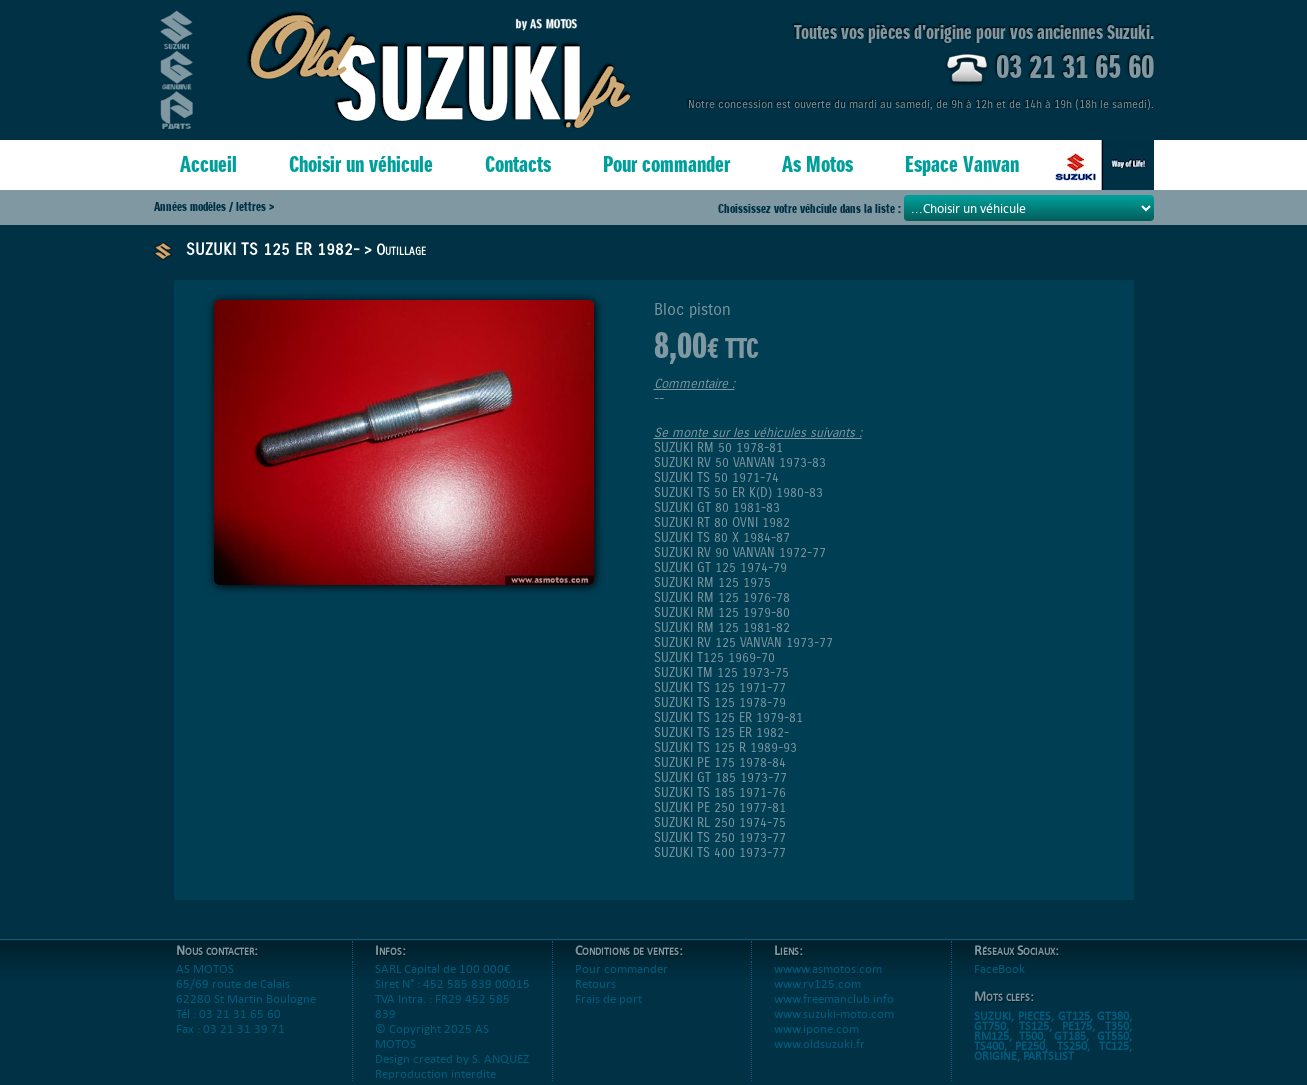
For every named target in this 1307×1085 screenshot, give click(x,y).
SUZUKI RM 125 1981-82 (722, 627)
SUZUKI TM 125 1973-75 (721, 672)
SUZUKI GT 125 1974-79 (720, 567)
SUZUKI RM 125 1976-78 (722, 597)
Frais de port (608, 1013)
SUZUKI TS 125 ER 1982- (273, 249)
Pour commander (666, 164)
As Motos (817, 164)
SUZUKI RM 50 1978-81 (718, 447)
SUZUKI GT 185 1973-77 (720, 777)
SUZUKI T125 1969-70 (714, 657)
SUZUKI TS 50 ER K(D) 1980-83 (738, 492)
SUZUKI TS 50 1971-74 (716, 477)
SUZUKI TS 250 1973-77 (720, 837)
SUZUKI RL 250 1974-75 (720, 822)
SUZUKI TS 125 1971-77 (720, 687)
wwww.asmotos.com (828, 983)
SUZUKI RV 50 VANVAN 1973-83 (740, 462)
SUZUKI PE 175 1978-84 (720, 762)
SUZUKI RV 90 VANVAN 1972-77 (740, 552)
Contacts (518, 164)
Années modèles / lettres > (214, 206)
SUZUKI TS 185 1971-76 (720, 792)
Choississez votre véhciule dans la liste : (811, 208)
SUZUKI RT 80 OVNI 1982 (722, 522)
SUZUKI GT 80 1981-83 (717, 507)
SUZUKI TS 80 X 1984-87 (722, 537)
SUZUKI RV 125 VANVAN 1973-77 (743, 642)
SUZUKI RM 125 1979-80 (722, 612)
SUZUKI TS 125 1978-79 (720, 702)
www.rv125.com (817, 998)
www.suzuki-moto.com (834, 1028)
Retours (595, 998)
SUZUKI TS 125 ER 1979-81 (728, 717)
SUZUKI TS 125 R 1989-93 (725, 747)
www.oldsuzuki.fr (819, 1058)
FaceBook (999, 983)
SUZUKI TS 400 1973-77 (720, 852)
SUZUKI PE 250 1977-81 (720, 807)
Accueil (208, 164)
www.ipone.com (816, 1043)
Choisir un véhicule (361, 164)
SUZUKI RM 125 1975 (712, 582)
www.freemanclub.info (834, 1013)
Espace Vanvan (962, 164)
